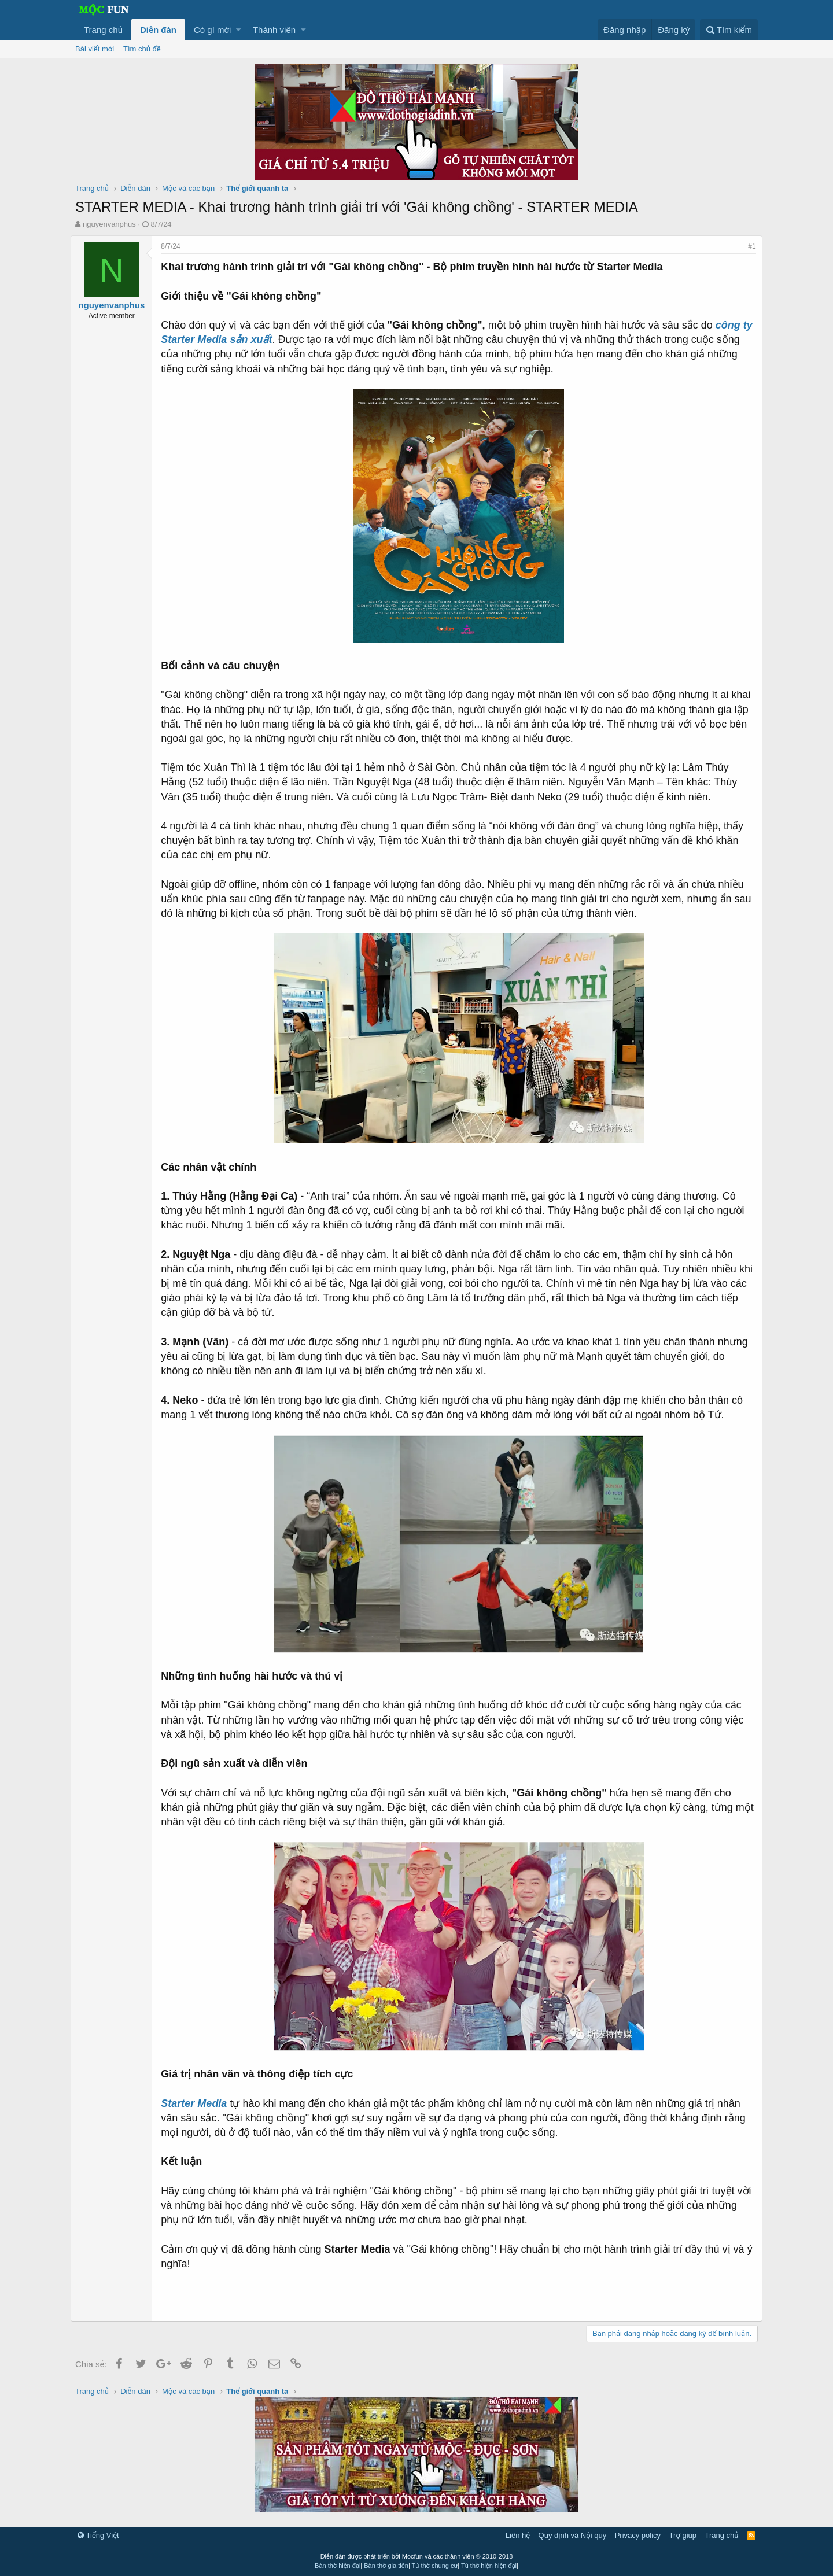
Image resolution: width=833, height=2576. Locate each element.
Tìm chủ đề (142, 49)
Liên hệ (518, 2535)
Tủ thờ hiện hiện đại (489, 2565)
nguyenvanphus (109, 224)
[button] (238, 29)
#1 (747, 246)
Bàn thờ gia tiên (386, 2565)
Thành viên (274, 30)
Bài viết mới (94, 49)
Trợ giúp (682, 2535)
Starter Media (198, 2103)
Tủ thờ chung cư (435, 2565)
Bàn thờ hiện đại (337, 2565)
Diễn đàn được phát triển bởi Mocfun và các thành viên (416, 2556)
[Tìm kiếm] (729, 29)
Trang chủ (103, 30)
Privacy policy (638, 2535)
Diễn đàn (158, 30)
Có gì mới (212, 30)
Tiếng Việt (98, 2535)
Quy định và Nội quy (573, 2535)
